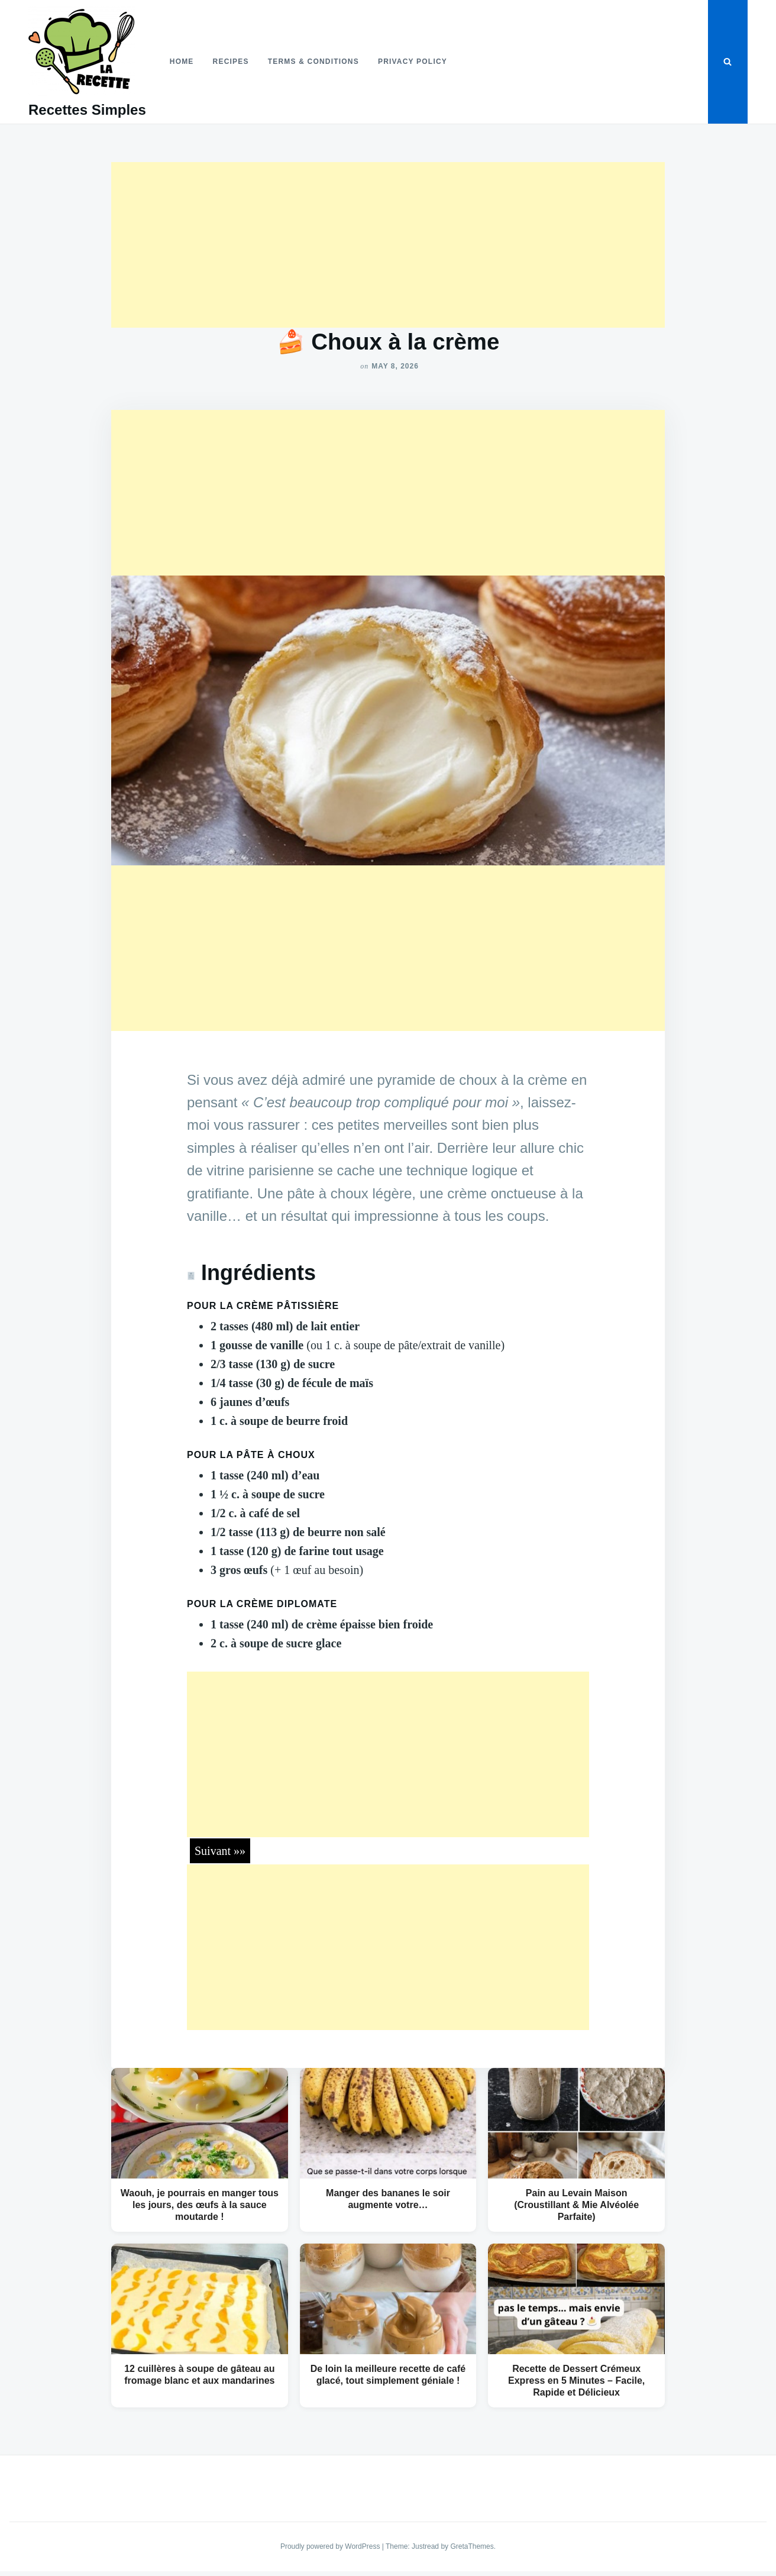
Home (182, 61)
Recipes (231, 61)
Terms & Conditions (313, 61)
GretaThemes (471, 2546)
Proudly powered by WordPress (331, 2546)
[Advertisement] (388, 245)
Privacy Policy (412, 61)
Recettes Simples (87, 110)
